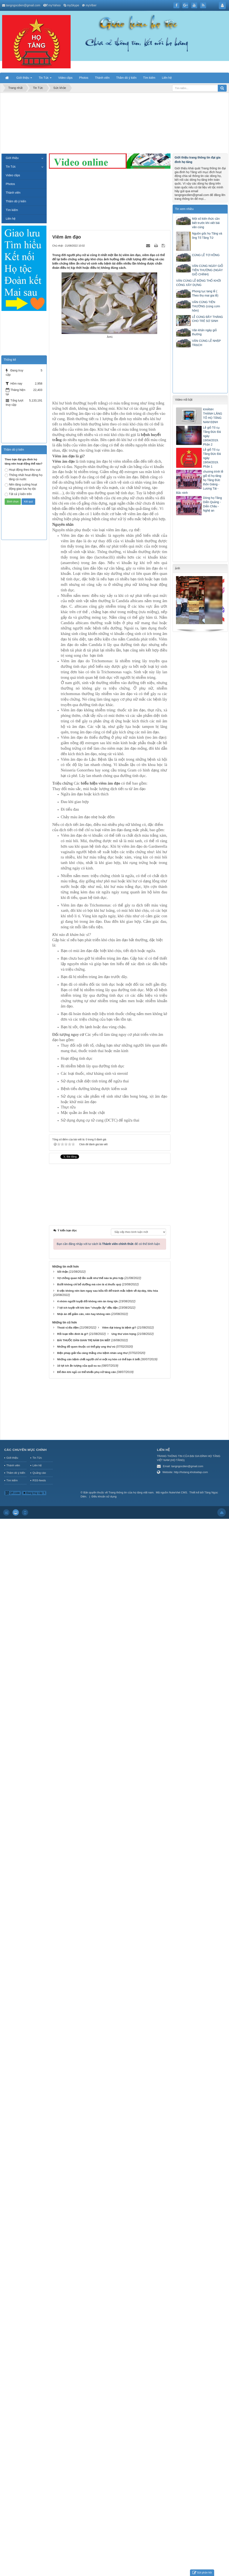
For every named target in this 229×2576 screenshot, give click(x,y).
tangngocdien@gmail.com (23, 5)
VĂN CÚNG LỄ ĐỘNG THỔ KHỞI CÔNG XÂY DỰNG (198, 283)
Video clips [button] (65, 77)
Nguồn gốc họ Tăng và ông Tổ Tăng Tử (207, 235)
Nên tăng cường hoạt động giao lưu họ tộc (21, 486)
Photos (10, 184)
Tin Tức (11, 166)
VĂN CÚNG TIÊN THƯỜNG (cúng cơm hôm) (206, 306)
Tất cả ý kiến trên (18, 494)
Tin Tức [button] (45, 79)
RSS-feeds (39, 1480)
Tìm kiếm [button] (149, 77)
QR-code (13, 1493)
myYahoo (54, 5)
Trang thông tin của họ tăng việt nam (131, 1492)
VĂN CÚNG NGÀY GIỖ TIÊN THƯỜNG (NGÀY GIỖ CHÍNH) (207, 270)
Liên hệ (10, 218)
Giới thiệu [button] (24, 79)
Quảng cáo (39, 1472)
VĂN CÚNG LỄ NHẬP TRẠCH (206, 343)
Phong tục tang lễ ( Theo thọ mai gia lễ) (205, 293)
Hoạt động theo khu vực (23, 470)
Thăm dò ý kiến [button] (126, 77)
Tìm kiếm (12, 210)
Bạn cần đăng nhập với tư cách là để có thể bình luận (108, 1244)
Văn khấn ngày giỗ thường (204, 332)
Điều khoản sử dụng (104, 1496)
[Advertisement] (114, 123)
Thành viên (13, 192)
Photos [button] (83, 77)
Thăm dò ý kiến (16, 201)
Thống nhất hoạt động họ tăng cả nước (23, 477)
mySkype (73, 5)
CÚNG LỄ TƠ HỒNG (205, 255)
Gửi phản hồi (202, 2573)
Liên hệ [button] (167, 77)
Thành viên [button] (102, 77)
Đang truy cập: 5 (34, 1493)
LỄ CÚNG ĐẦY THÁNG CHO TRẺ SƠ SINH (207, 319)
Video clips (13, 175)
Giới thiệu (12, 158)
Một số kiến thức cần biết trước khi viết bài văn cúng (205, 223)
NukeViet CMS (178, 1492)
